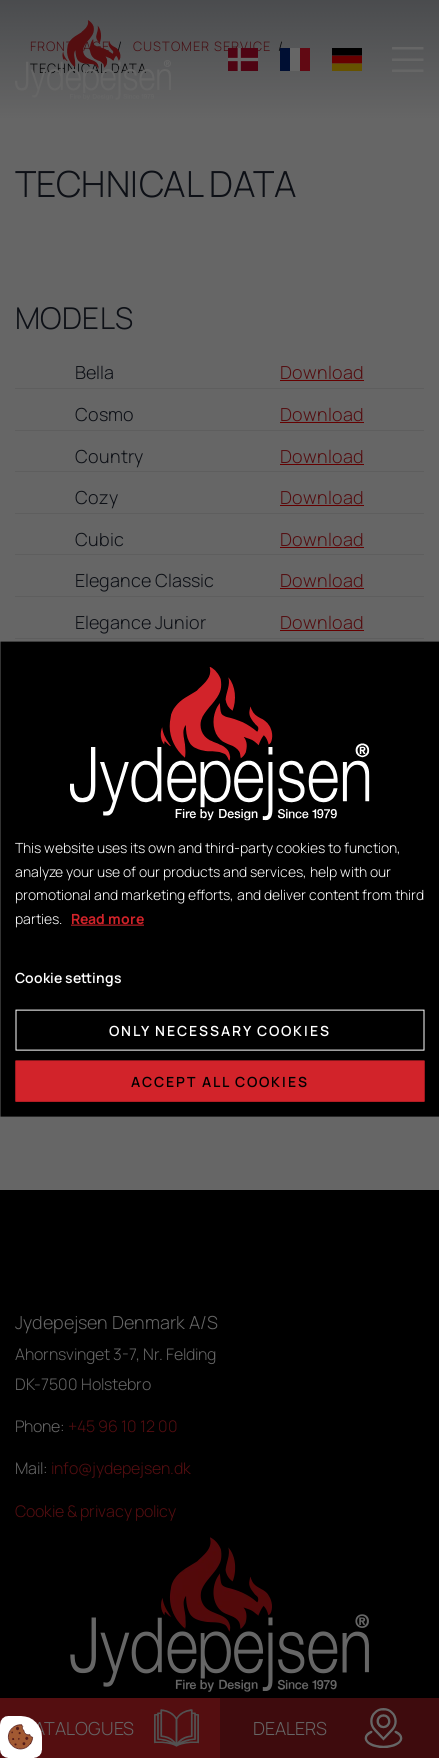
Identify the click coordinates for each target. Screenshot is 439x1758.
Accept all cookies (220, 1080)
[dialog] (219, 879)
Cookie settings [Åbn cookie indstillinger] (68, 977)
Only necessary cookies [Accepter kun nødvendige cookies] (220, 1029)
